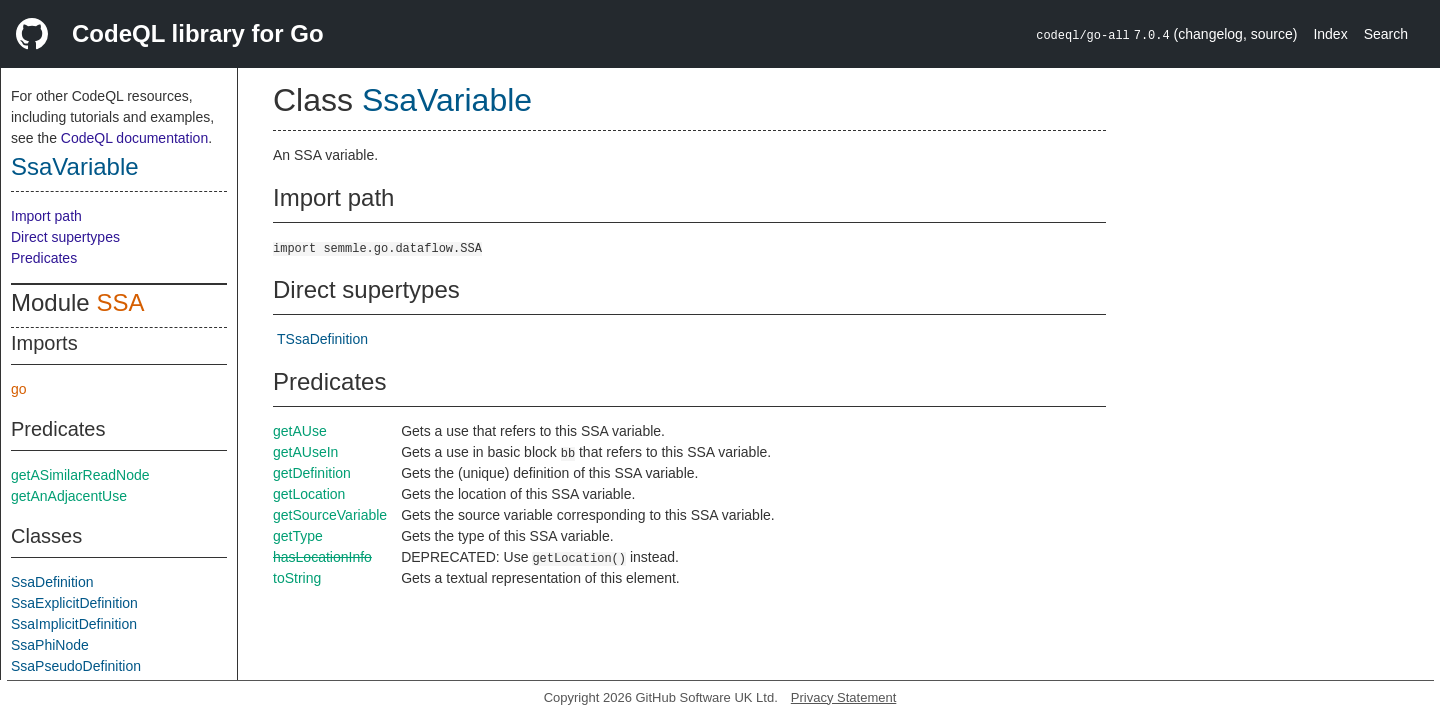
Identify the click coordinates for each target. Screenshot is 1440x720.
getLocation (309, 494)
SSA (120, 302)
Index (1330, 34)
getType (298, 536)
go (19, 389)
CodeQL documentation (134, 138)
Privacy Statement (844, 697)
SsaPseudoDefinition (76, 666)
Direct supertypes (65, 237)
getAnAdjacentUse (69, 496)
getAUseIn (305, 452)
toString (297, 578)
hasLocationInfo (322, 557)
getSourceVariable (330, 515)
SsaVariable (75, 166)
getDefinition (312, 473)
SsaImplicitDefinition (74, 624)
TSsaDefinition (322, 339)
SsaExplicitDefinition (74, 603)
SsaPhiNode (50, 645)
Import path (46, 216)
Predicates (44, 258)
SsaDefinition (52, 582)
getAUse (300, 431)
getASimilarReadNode (80, 475)
